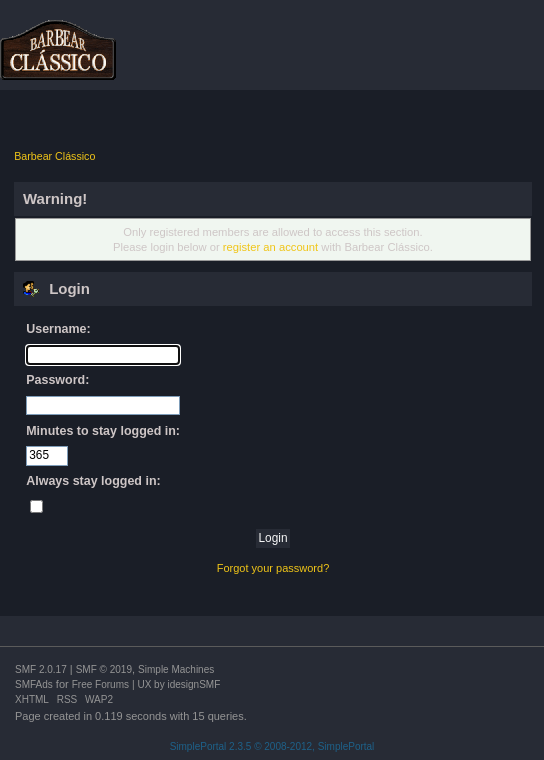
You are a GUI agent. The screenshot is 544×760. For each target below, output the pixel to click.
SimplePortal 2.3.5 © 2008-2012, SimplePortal (272, 746)
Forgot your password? (273, 568)
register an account (270, 247)
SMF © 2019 (104, 669)
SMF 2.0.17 (41, 669)
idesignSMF (193, 684)
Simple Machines (176, 669)
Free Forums (100, 684)
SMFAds (34, 684)
